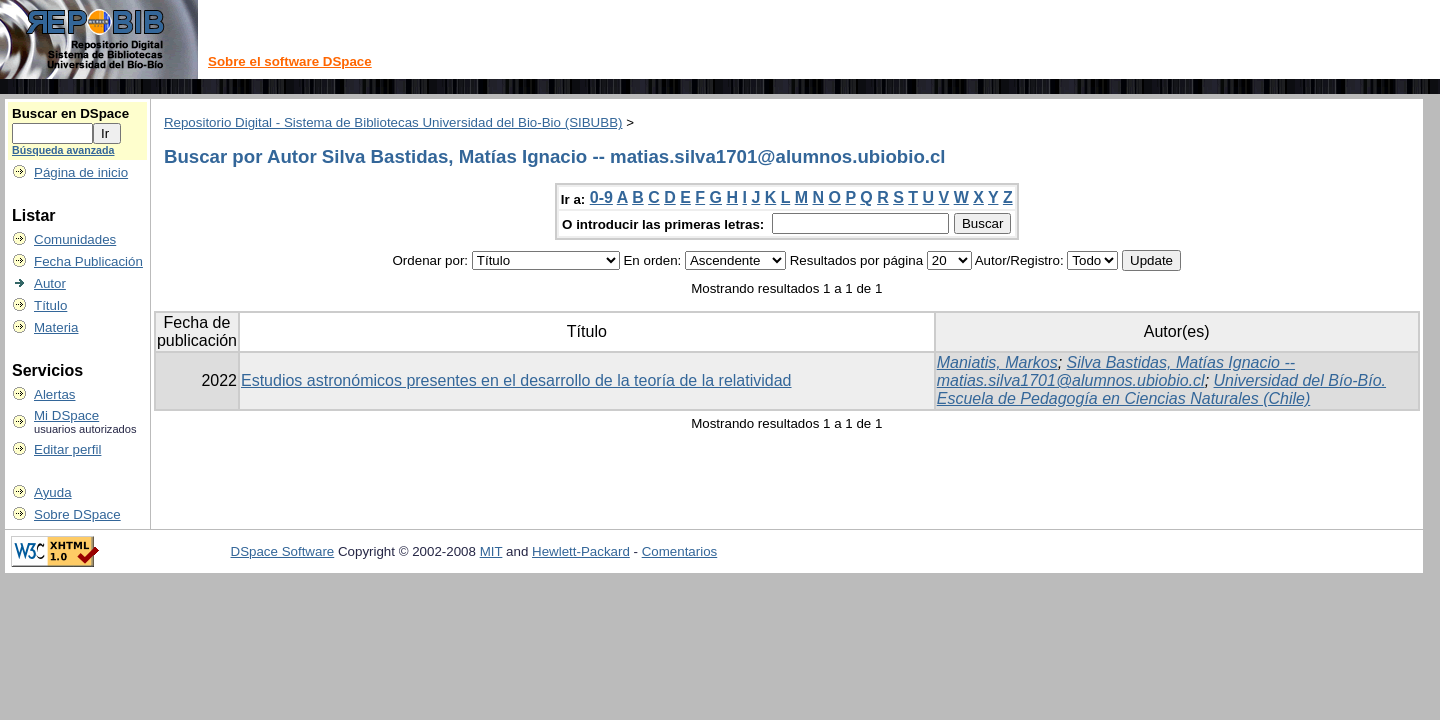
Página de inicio (81, 172)
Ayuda (53, 492)
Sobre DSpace (77, 514)
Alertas (54, 394)
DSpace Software (283, 551)
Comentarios (680, 551)
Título (50, 305)
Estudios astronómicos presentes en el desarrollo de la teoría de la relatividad (516, 380)
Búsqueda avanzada (63, 150)
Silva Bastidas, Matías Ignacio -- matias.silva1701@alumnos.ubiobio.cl (1116, 371)
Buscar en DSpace (70, 113)
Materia (56, 327)
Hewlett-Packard (581, 551)
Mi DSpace (66, 415)
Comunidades (75, 239)
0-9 (601, 197)
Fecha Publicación (88, 261)
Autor (50, 283)
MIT (491, 551)
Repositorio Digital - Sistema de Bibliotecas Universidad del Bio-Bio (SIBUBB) (393, 122)
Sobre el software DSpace (290, 61)
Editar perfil (67, 449)
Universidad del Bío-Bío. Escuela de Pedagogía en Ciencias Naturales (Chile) (1161, 389)
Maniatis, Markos (997, 362)
